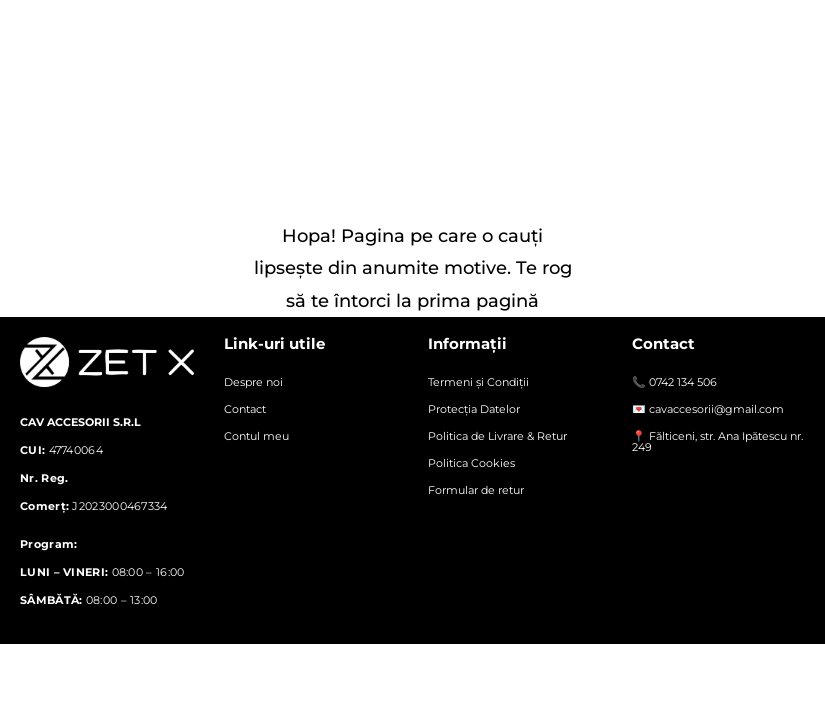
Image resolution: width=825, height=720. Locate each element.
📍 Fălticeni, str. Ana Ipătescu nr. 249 (717, 441)
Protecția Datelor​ (474, 409)
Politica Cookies (471, 463)
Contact (245, 409)
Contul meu (256, 436)
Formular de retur (476, 490)
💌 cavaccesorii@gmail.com (708, 409)
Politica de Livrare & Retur (497, 436)
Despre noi (253, 382)
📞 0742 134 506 (674, 382)
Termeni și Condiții (478, 382)
